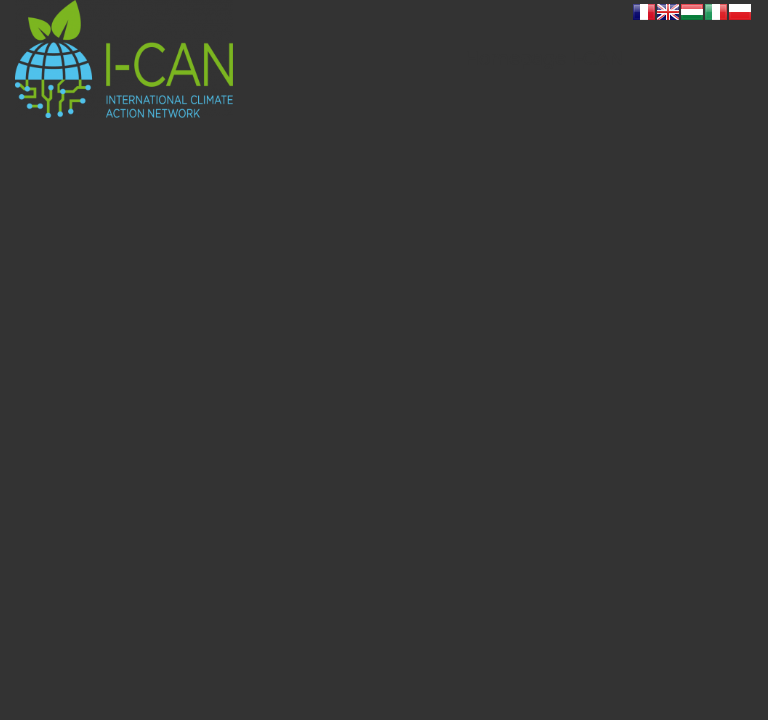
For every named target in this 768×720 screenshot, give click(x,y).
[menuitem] (544, 59)
